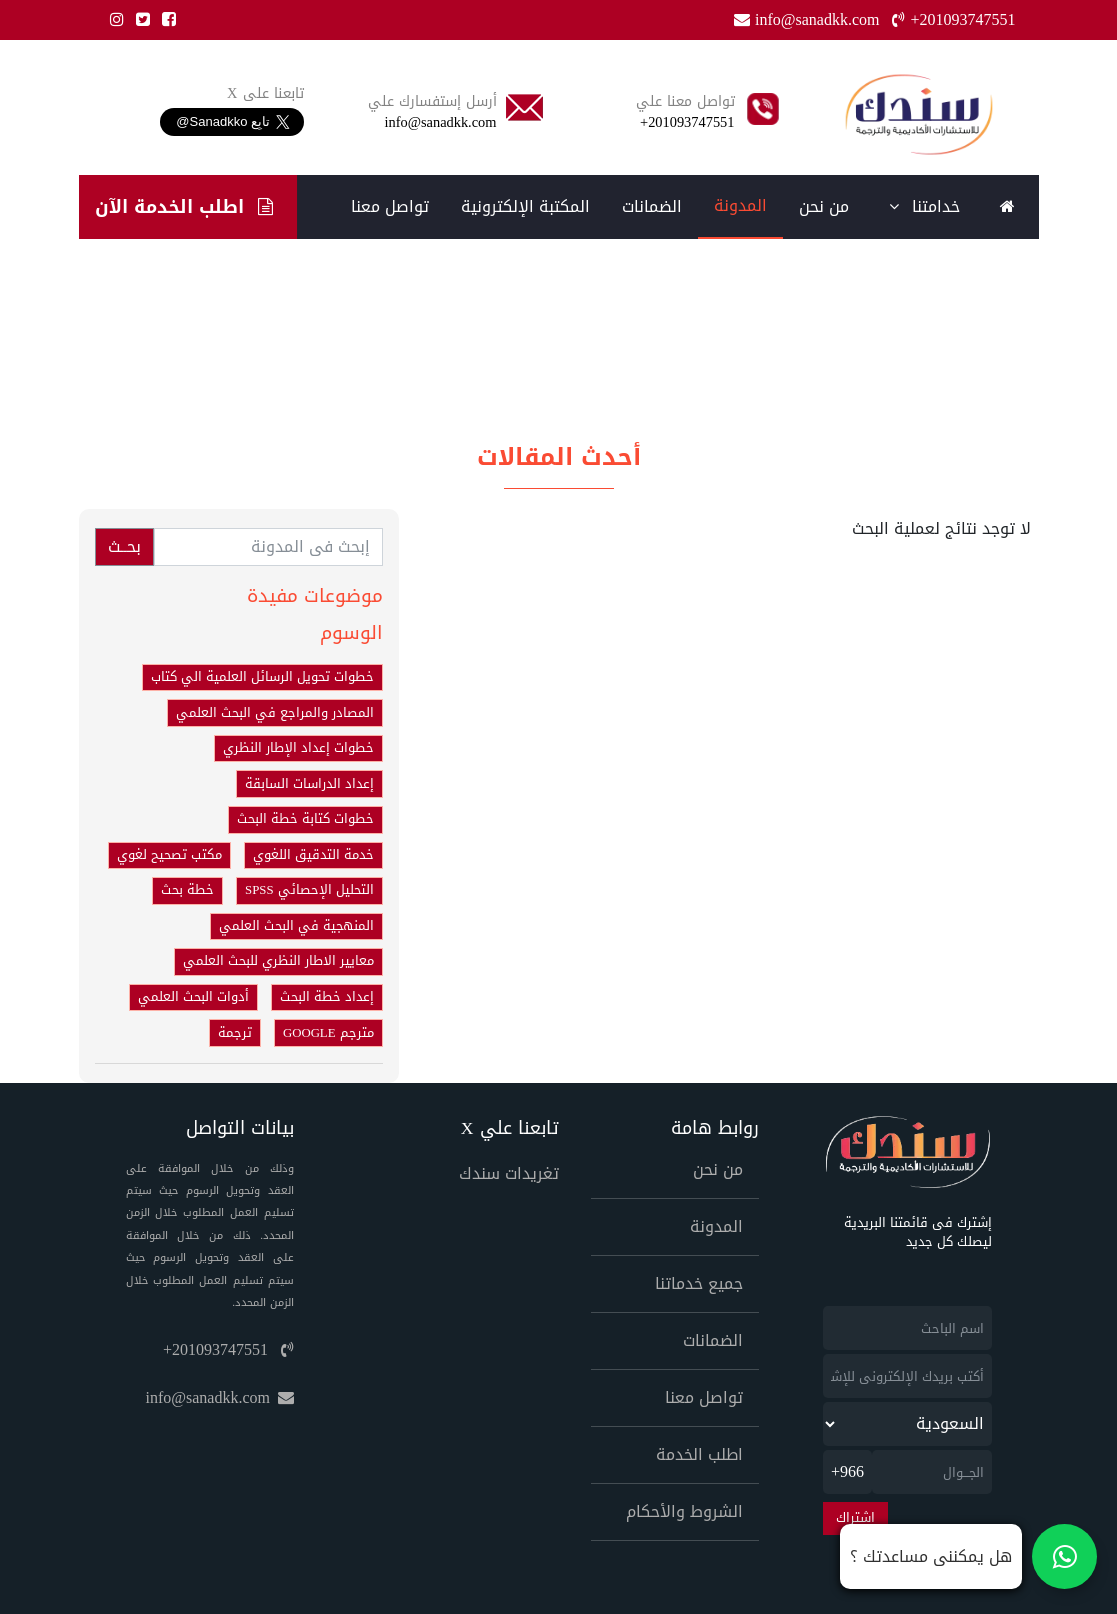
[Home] (919, 114)
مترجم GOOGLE (328, 1033)
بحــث (124, 546)
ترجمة (235, 1033)
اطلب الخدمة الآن (183, 207)
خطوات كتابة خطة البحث (305, 819)
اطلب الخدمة (699, 1454)
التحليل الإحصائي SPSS (309, 890)
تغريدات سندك (509, 1173)
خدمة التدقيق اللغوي (313, 855)
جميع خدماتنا (699, 1283)
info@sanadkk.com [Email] (809, 19)
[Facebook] (165, 19)
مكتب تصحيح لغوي (169, 855)
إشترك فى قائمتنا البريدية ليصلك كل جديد (918, 1233)
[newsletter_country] (907, 1424)
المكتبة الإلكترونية (525, 206)
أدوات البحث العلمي (193, 997)
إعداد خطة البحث (327, 997)
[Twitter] (139, 19)
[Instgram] (113, 19)
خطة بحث (187, 890)
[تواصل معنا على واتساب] (968, 1556)
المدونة (740, 205)
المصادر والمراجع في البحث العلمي (275, 713)
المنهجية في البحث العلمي (296, 926)
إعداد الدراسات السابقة (309, 784)
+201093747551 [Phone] (953, 19)
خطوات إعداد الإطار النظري (298, 748)
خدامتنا (924, 206)
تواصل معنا (390, 206)
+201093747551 (228, 1349)
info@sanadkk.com (220, 1397)
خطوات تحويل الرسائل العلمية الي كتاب (262, 677)
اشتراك (855, 1518)
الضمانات (652, 206)
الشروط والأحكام (684, 1511)
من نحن (824, 206)
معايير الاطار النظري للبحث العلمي (278, 961)
